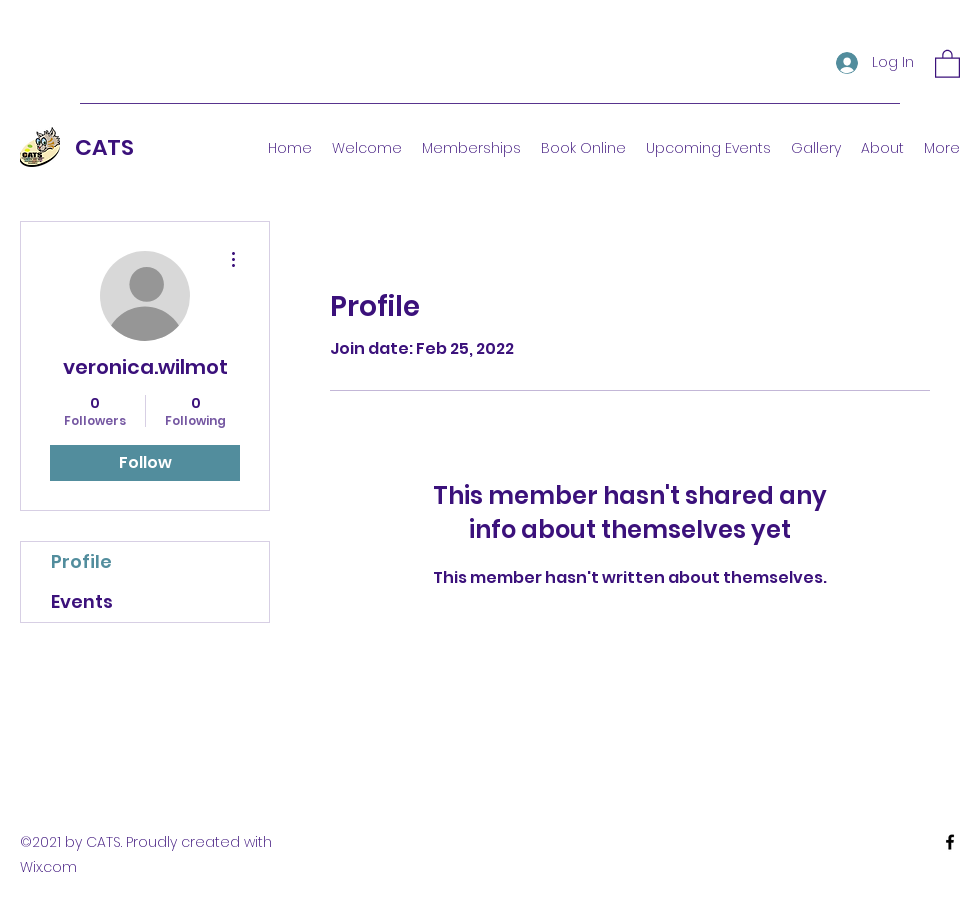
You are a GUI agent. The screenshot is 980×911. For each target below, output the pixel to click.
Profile (81, 561)
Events (82, 601)
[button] (947, 63)
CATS (104, 147)
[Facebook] (950, 842)
